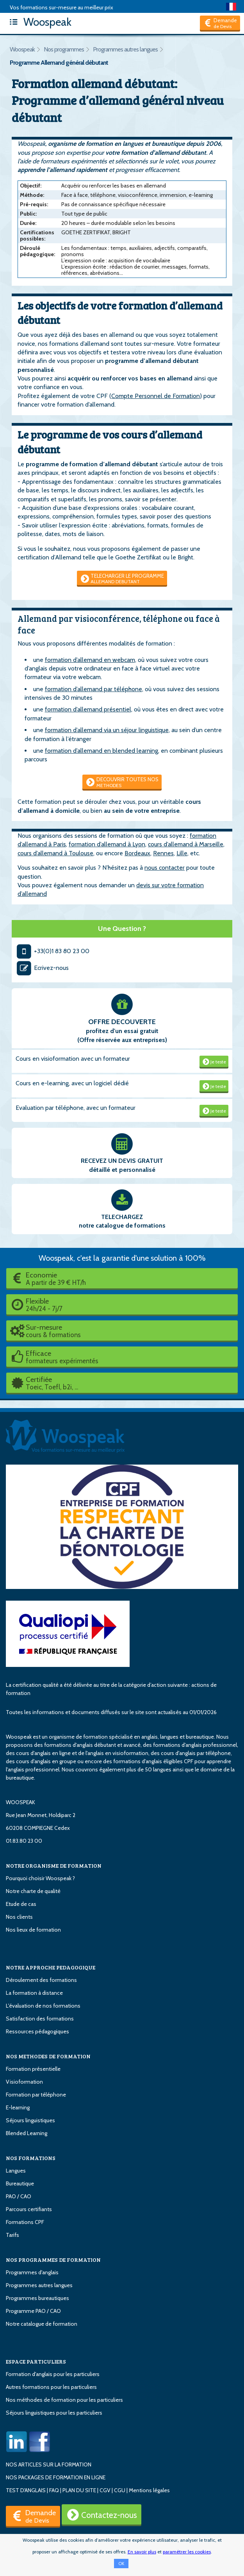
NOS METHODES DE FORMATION (48, 2056)
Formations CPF (25, 2222)
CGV (105, 2490)
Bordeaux (137, 853)
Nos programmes (64, 49)
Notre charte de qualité (33, 1891)
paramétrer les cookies (187, 2552)
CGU (119, 2490)
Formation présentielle (33, 2068)
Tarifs (12, 2234)
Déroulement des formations (41, 1979)
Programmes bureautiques (37, 2298)
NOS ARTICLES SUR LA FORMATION (48, 2464)
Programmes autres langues (125, 49)
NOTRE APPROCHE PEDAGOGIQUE (50, 1967)
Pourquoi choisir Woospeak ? (40, 1878)
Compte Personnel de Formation (155, 396)
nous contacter (164, 867)
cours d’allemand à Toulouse (55, 853)
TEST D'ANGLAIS (26, 2490)
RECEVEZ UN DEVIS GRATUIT (122, 1160)
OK (121, 2563)
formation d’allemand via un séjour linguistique (107, 730)
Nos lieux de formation (33, 1929)
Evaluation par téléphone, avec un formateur (75, 1107)
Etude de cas (21, 1903)
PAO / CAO (18, 2196)
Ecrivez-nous (42, 967)
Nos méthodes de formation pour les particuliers (64, 2399)
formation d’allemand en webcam (90, 659)
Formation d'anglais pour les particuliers (53, 2374)
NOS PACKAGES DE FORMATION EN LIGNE (55, 2477)
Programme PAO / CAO (33, 2310)
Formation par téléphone (36, 2094)
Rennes (163, 853)
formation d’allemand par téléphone (93, 689)
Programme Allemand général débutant (59, 62)
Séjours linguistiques (30, 2120)
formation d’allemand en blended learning (101, 750)
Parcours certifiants (29, 2209)
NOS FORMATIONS (30, 2158)
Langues (16, 2170)
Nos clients (19, 1916)
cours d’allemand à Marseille (185, 844)
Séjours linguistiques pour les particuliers (54, 2412)
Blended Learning (26, 2133)
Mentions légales (149, 2490)
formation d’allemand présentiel (88, 709)
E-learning (18, 2107)
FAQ (54, 2490)
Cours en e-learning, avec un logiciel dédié (72, 1083)
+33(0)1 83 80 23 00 (52, 951)
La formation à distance (34, 1992)
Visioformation (24, 2081)
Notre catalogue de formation (41, 2323)
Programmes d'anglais (32, 2272)
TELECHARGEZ (122, 1217)
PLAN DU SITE (79, 2490)
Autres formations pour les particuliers (51, 2386)
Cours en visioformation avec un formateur (73, 1058)
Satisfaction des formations (40, 2018)
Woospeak (38, 21)
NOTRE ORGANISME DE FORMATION (54, 1865)
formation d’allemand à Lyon (107, 844)
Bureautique (20, 2183)
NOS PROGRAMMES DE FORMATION (53, 2259)
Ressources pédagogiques (37, 2031)
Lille (181, 853)
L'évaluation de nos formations (43, 2005)
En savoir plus (142, 2552)
